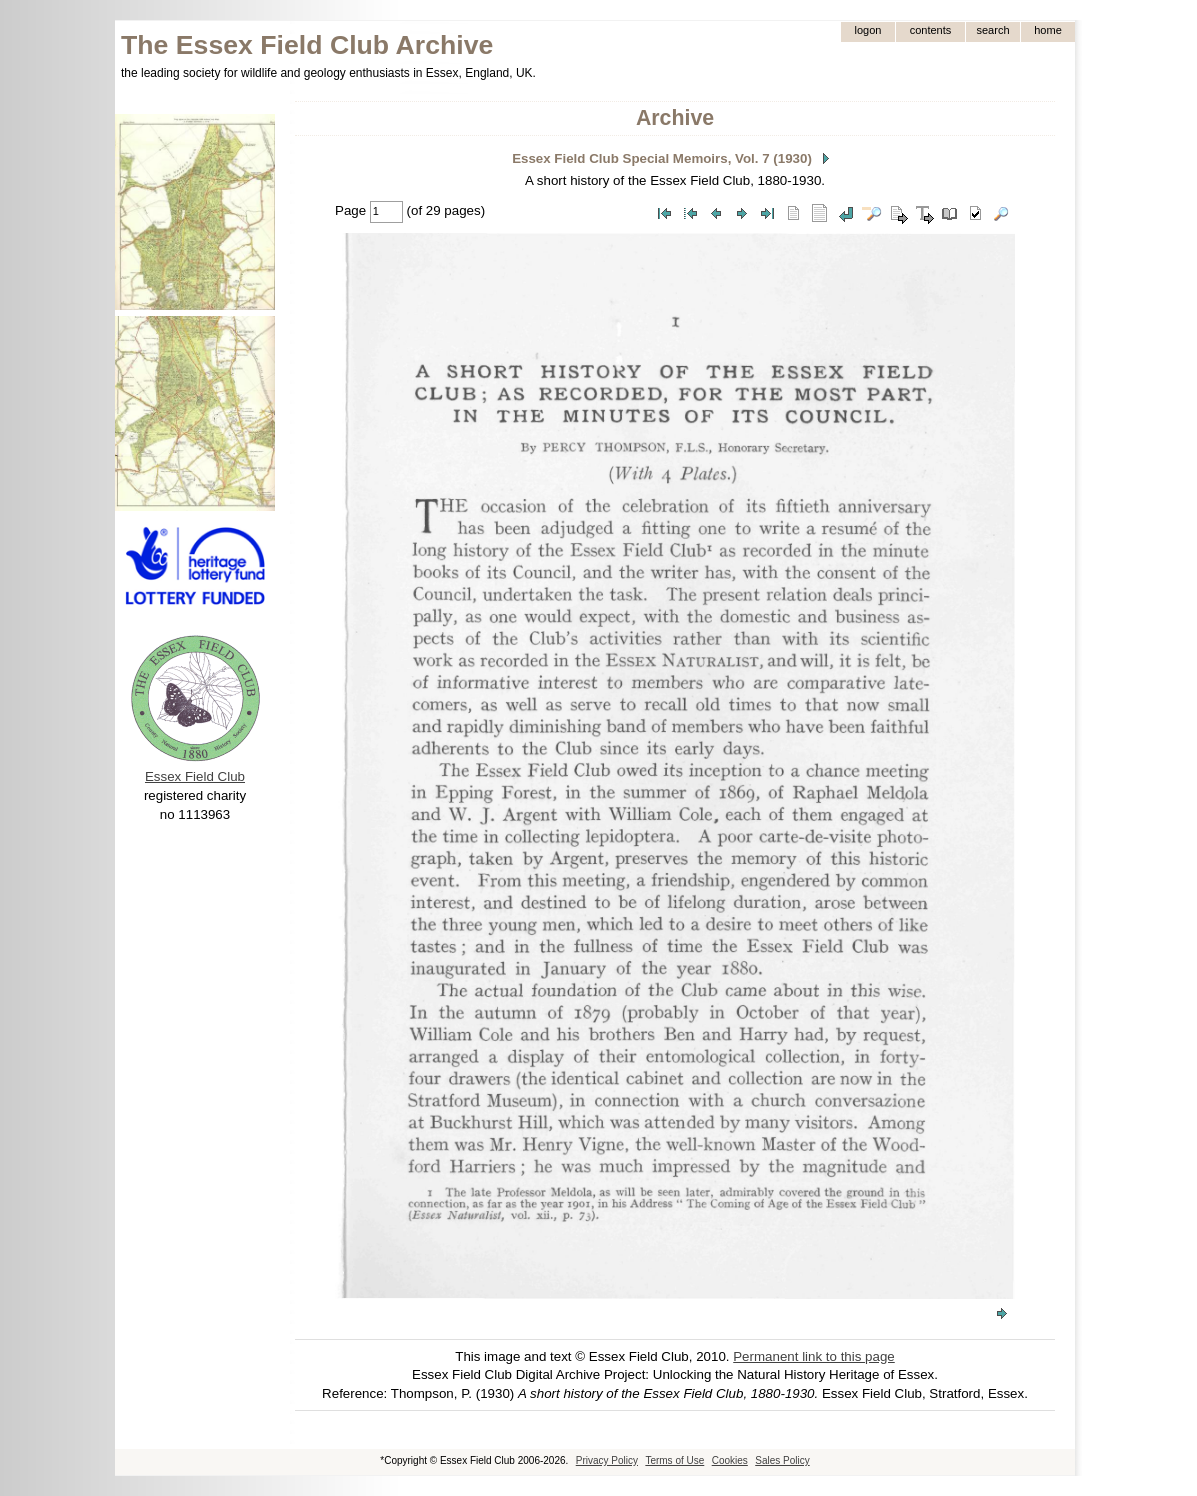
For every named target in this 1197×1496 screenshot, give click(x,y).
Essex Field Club (195, 776)
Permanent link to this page (814, 1356)
